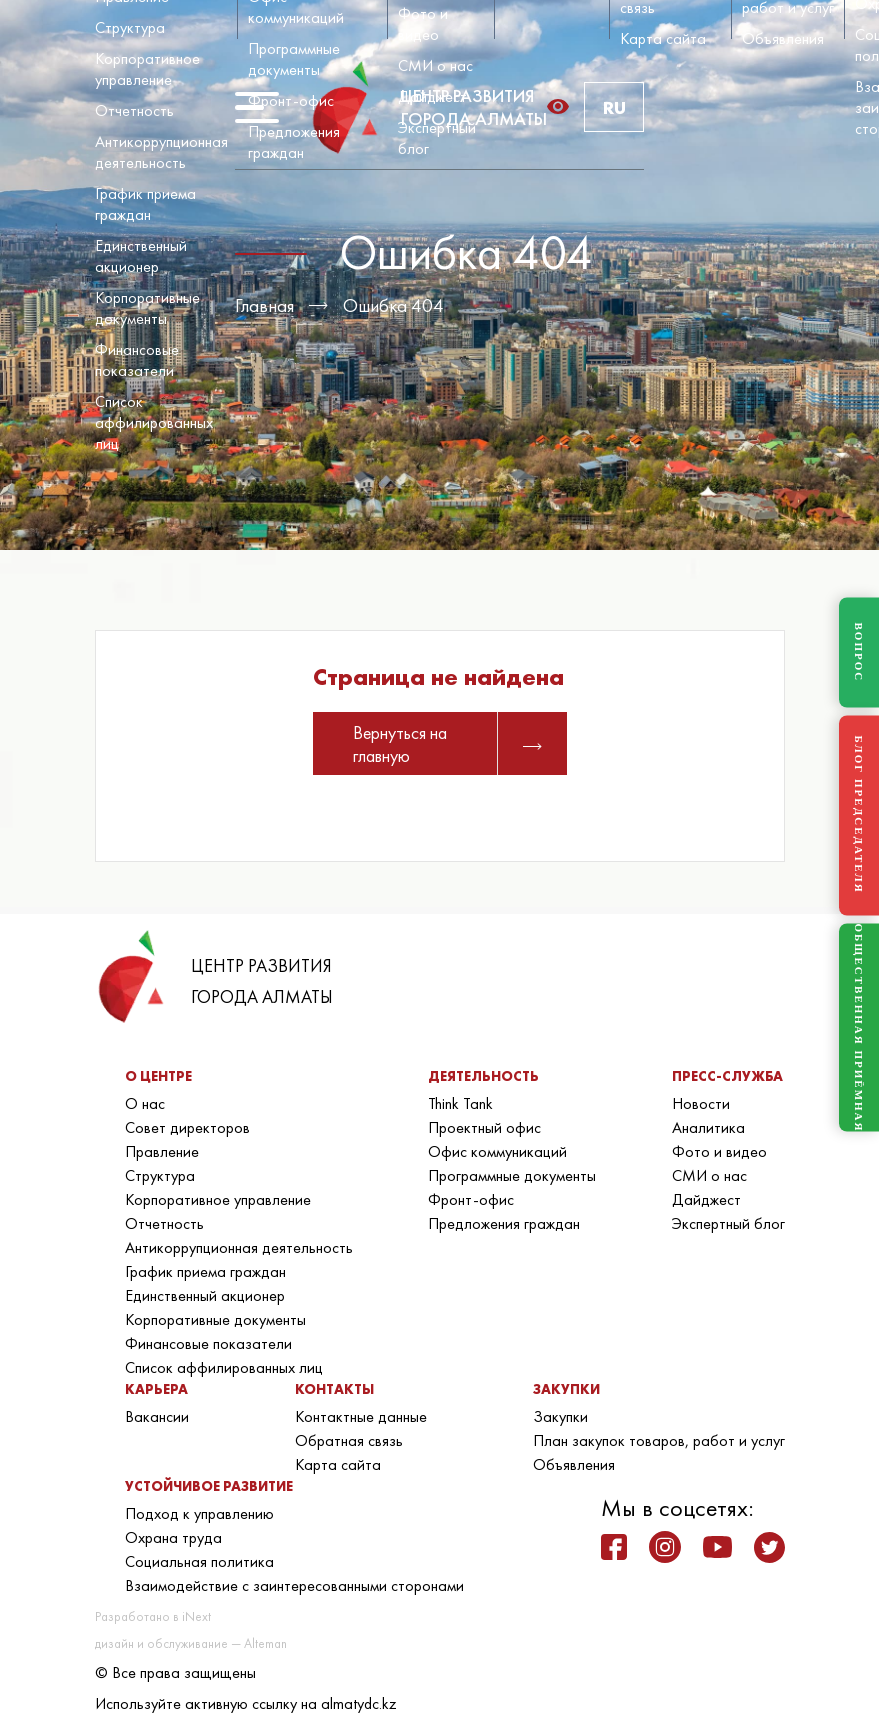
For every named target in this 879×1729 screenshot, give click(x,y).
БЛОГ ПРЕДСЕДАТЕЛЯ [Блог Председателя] (859, 815)
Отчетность (134, 110)
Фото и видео (423, 24)
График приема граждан (145, 204)
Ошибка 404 (393, 305)
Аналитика (708, 1127)
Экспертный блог (728, 1223)
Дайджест (432, 96)
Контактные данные (361, 1416)
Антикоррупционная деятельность (161, 152)
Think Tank (460, 1103)
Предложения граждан (294, 142)
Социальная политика (199, 1561)
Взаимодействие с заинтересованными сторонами (294, 1585)
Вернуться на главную (447, 743)
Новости (701, 1103)
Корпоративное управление (147, 69)
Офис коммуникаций (497, 1151)
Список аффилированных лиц (154, 422)
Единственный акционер (141, 256)
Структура (130, 27)
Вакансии (157, 1416)
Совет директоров (187, 1127)
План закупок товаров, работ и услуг (659, 1440)
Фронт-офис (291, 100)
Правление (162, 1151)
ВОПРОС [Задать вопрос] (859, 652)
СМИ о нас (435, 65)
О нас (145, 1103)
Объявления (783, 38)
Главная (264, 305)
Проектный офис (484, 1127)
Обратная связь (349, 1440)
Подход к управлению (199, 1513)
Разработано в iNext (153, 1616)
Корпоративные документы (147, 308)
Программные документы (294, 59)
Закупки (560, 1416)
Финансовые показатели (137, 360)
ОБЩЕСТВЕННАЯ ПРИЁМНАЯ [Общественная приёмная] (859, 1027)
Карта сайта (663, 38)
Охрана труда (173, 1537)
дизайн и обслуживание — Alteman (191, 1643)
